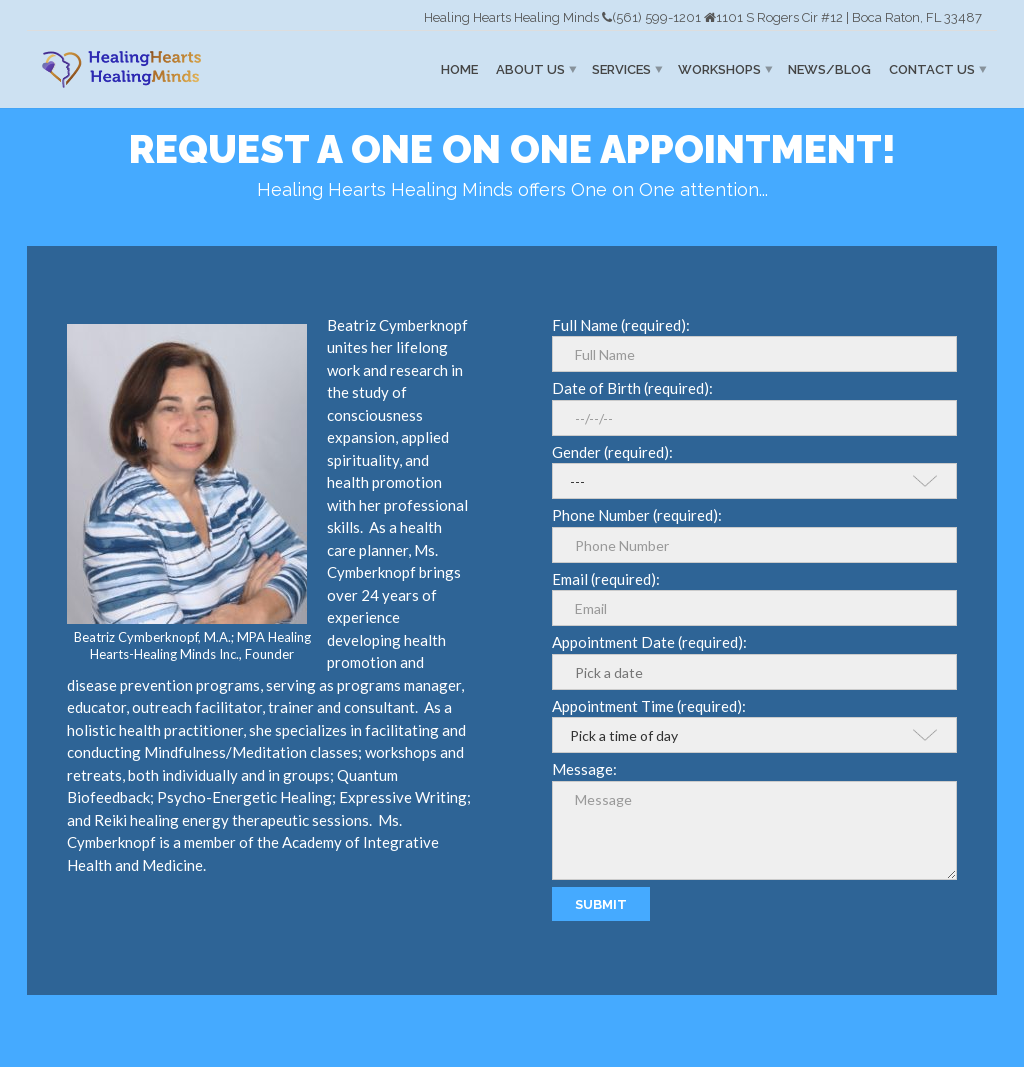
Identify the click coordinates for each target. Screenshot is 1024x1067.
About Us (530, 69)
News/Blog (829, 69)
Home (459, 69)
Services (621, 69)
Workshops (719, 69)
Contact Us (932, 69)
